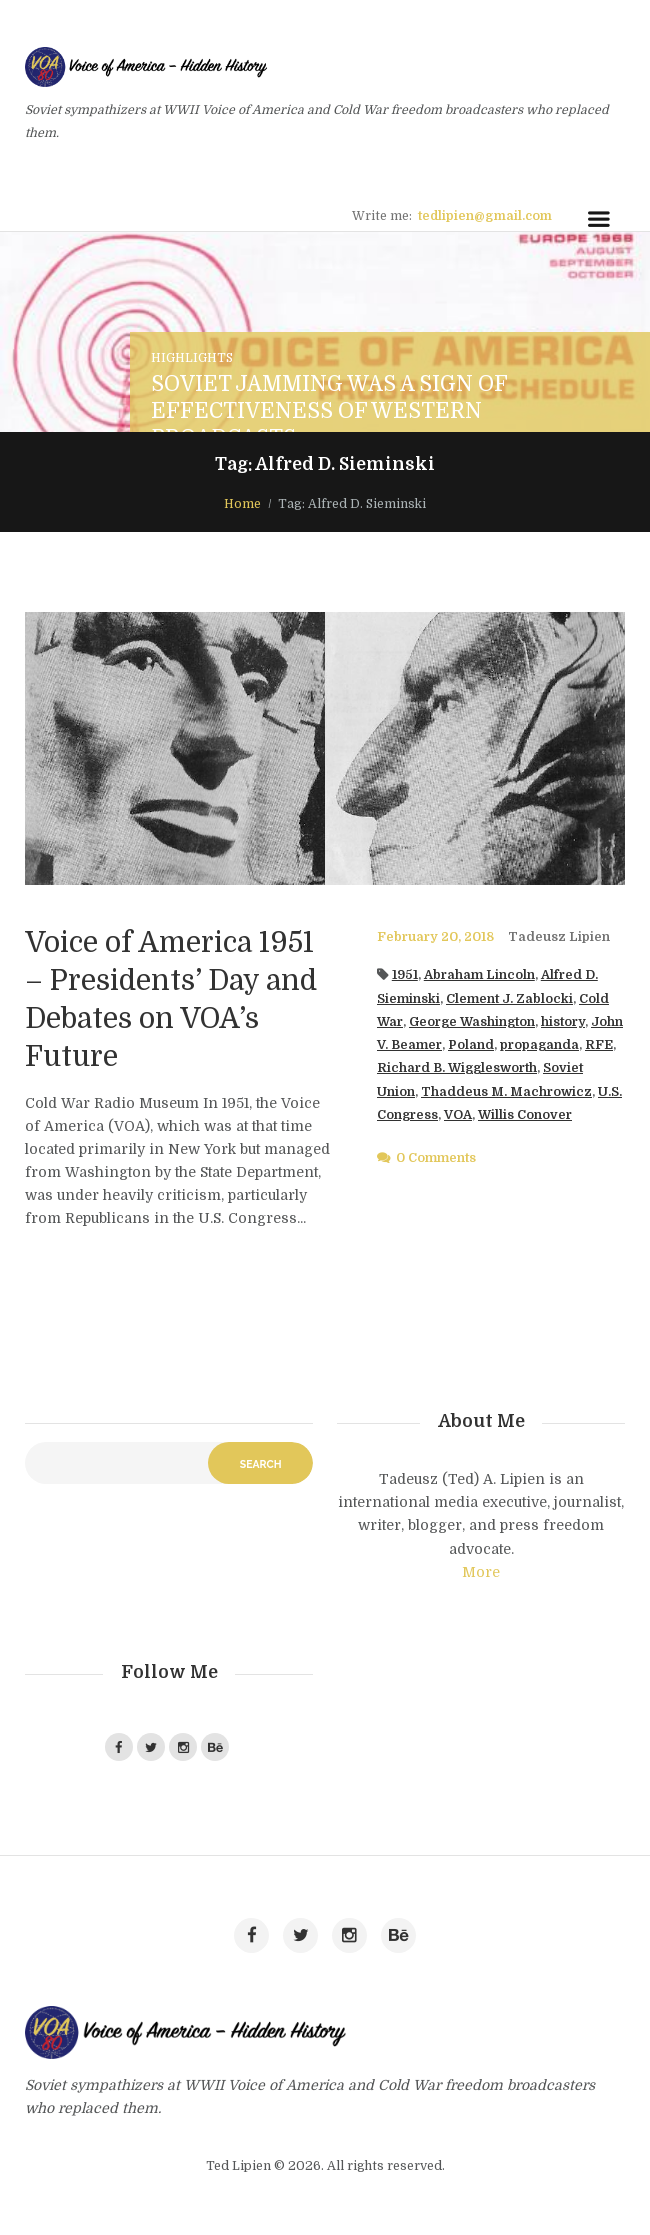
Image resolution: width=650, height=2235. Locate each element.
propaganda (539, 1045)
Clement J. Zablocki (509, 999)
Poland (471, 1045)
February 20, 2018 (435, 937)
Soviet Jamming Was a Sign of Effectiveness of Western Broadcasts (329, 411)
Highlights (192, 358)
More (481, 1572)
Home (242, 504)
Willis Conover (525, 1115)
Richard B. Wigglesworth (457, 1068)
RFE (599, 1045)
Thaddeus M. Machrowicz (506, 1092)
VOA (458, 1115)
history (563, 1022)
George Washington (472, 1022)
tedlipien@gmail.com (485, 216)
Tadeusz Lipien (559, 937)
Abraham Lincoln (479, 975)
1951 (405, 975)
